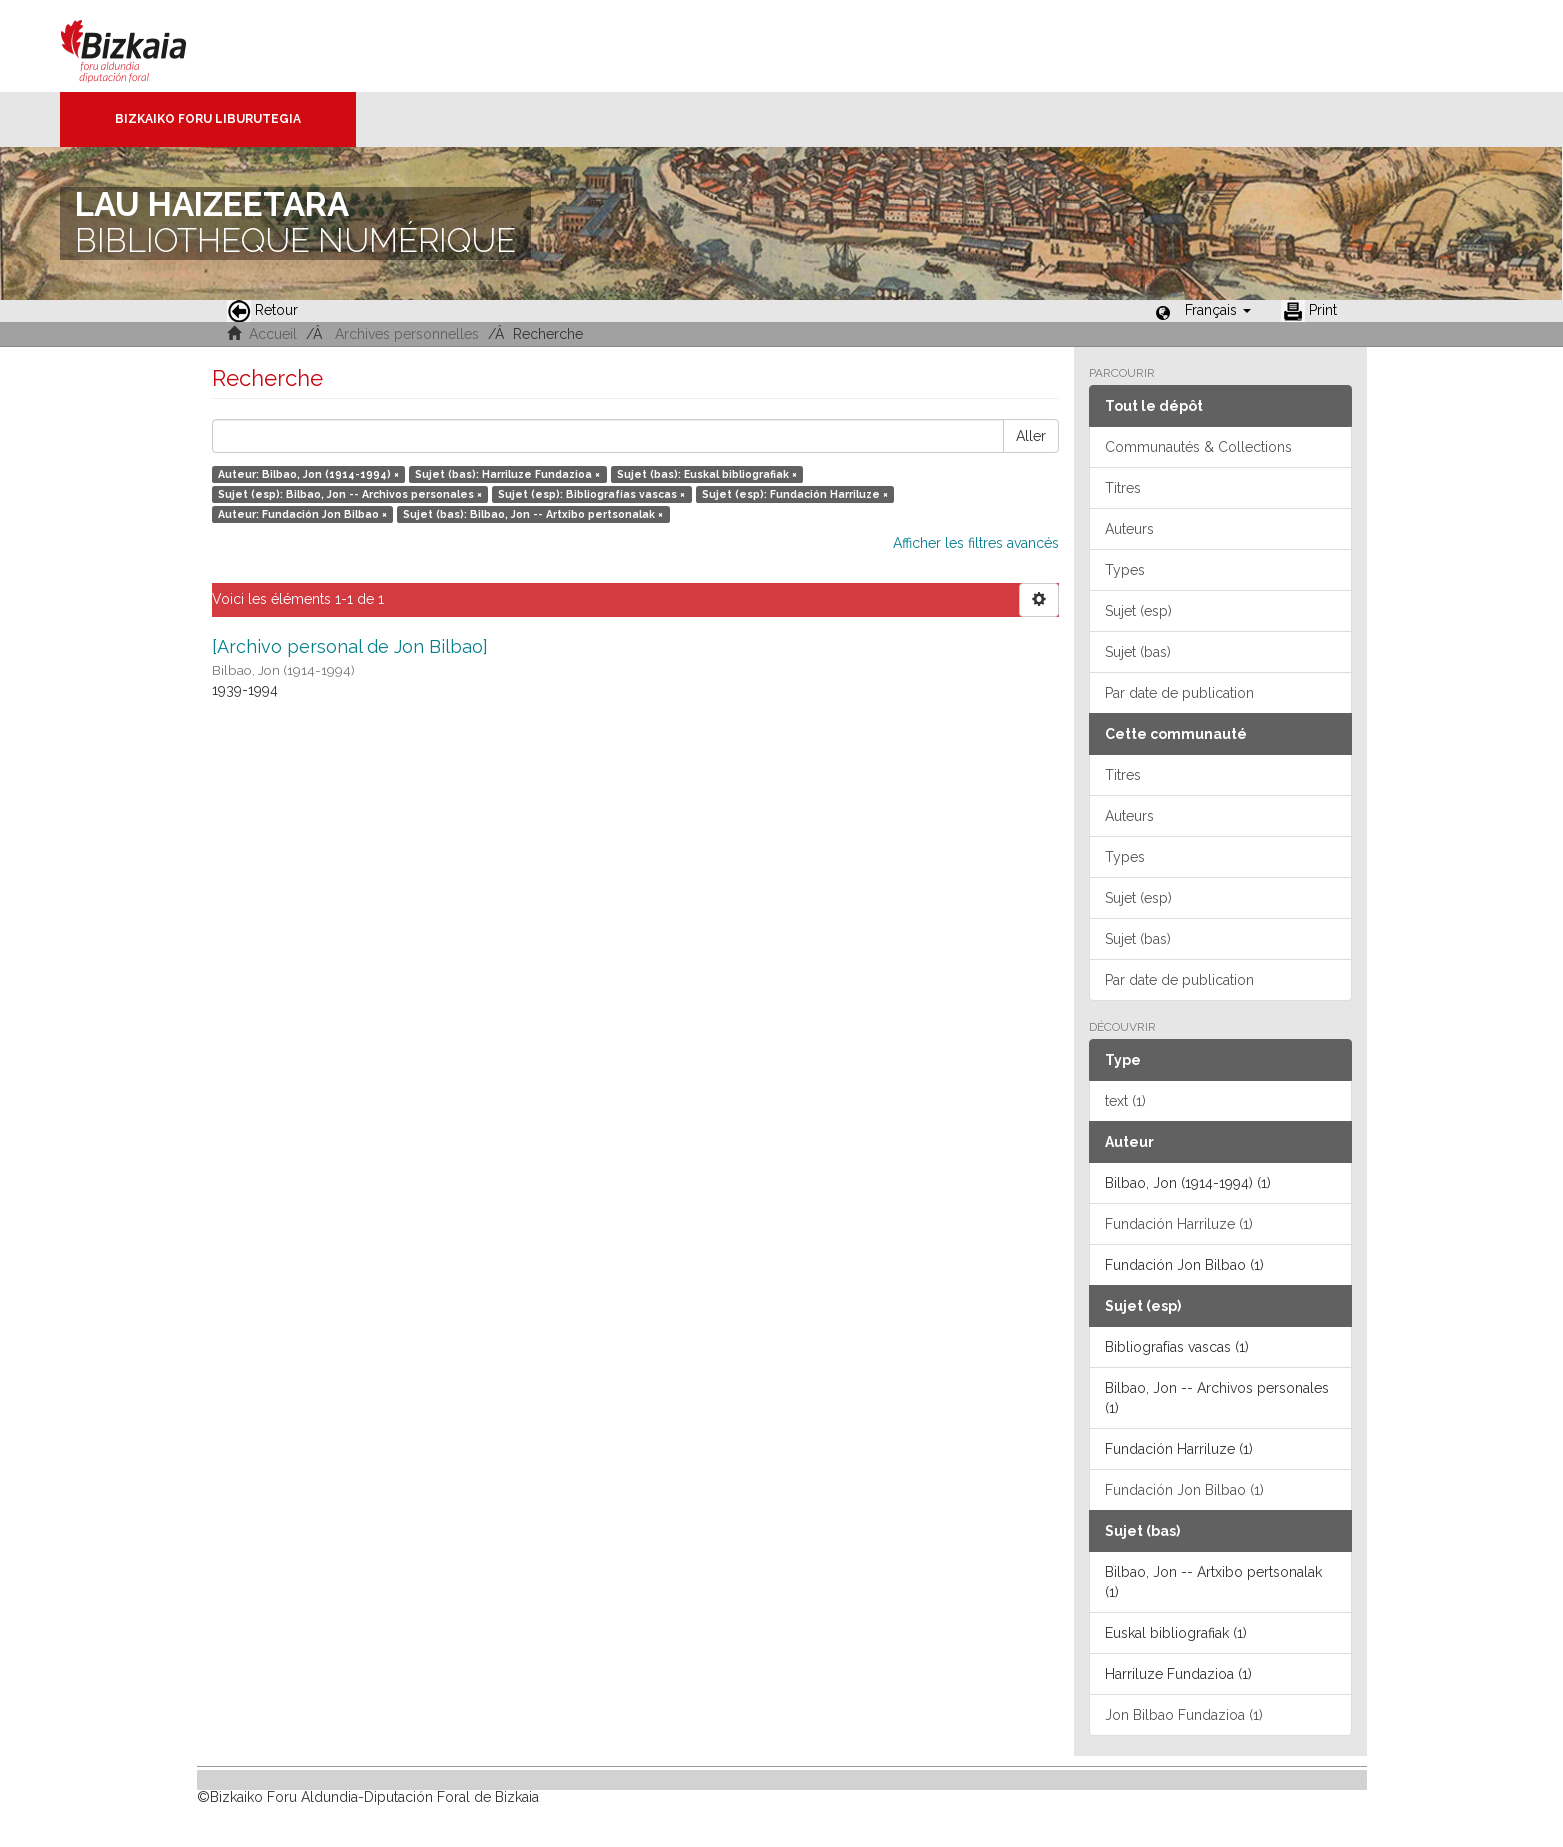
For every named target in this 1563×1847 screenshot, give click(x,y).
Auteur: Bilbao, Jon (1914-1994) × (308, 474)
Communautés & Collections (1198, 447)
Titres (1123, 488)
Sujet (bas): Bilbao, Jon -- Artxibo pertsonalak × (533, 514)
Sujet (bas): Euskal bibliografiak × (707, 474)
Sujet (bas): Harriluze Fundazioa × (507, 474)
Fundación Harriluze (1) (1179, 1224)
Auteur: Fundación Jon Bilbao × (302, 514)
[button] (1218, 310)
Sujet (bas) (1138, 652)
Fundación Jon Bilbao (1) (1184, 1490)
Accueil (273, 334)
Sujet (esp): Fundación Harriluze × (795, 494)
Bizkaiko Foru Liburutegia (208, 119)
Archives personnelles (407, 334)
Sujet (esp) (1138, 611)
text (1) (1125, 1101)
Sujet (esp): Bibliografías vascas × (591, 494)
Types (1125, 570)
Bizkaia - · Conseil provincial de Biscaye (144, 46)
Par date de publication (1179, 693)
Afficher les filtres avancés (976, 543)
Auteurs (1129, 529)
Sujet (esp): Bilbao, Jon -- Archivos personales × (350, 494)
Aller (1031, 436)
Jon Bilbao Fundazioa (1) (1184, 1715)
